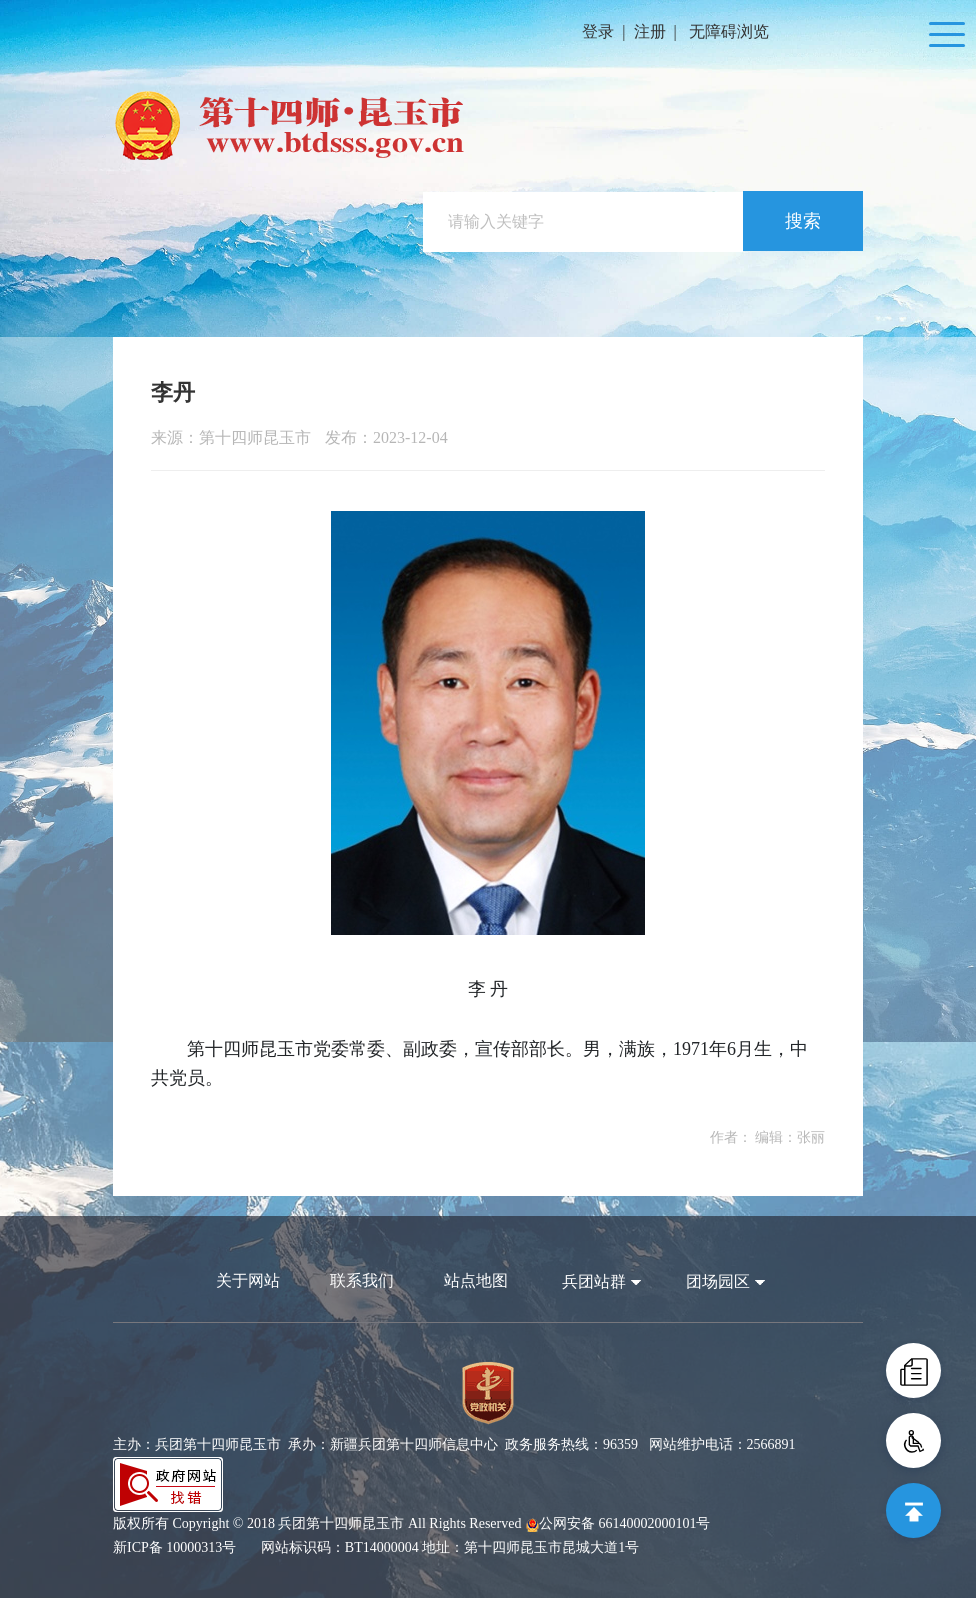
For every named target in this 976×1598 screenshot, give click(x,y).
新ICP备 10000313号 (174, 1547)
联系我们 (362, 1280)
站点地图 (476, 1280)
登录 (598, 31)
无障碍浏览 (729, 31)
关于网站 (248, 1280)
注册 (650, 31)
